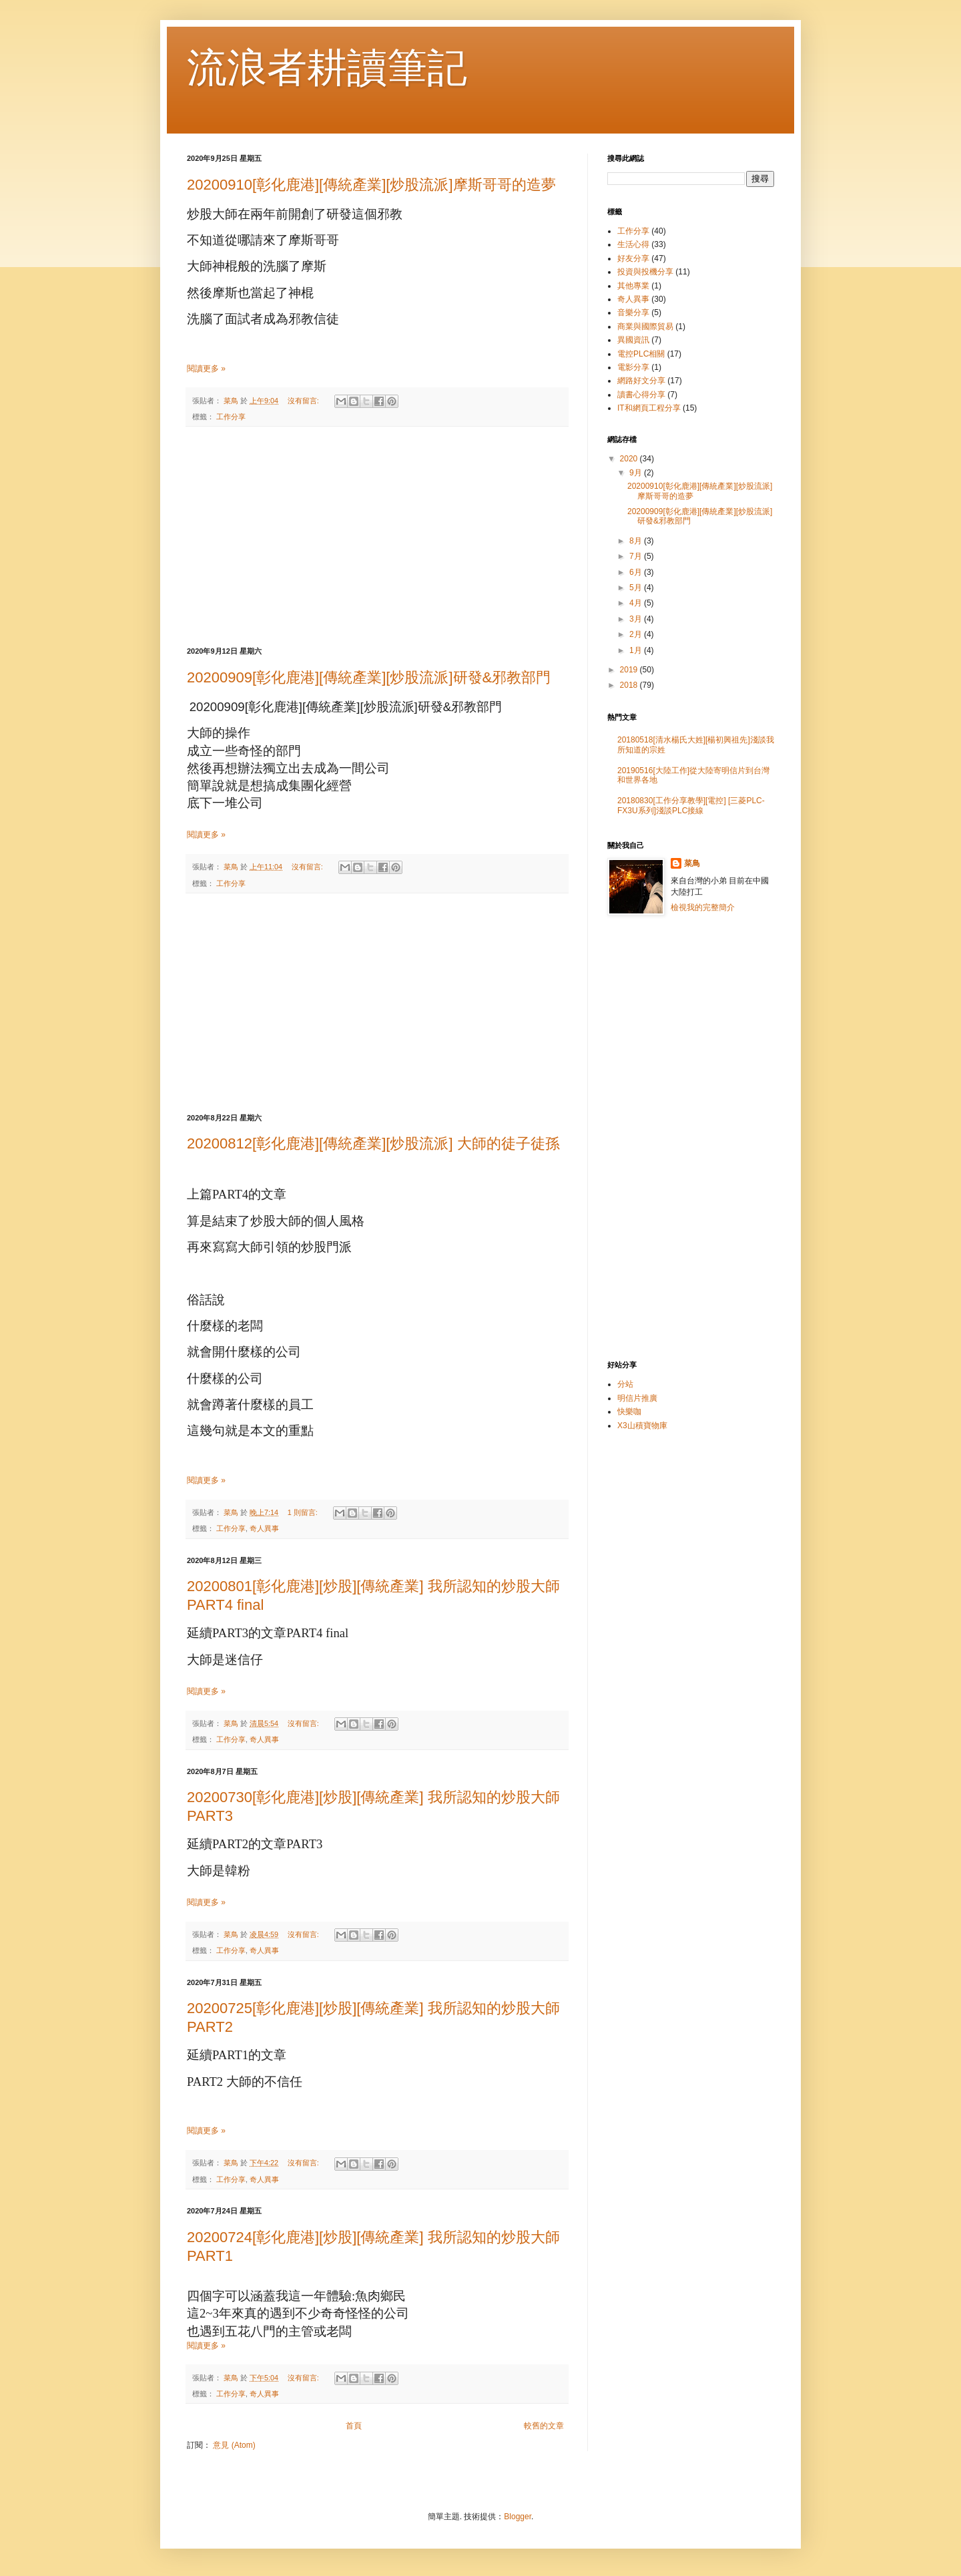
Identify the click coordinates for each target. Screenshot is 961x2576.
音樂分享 (633, 312)
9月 (636, 472)
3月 (636, 619)
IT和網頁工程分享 (649, 408)
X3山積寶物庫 (642, 1425)
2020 (630, 458)
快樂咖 (629, 1411)
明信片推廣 (637, 1398)
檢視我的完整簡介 (703, 907)
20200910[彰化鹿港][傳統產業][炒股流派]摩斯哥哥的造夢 (371, 184)
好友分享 (633, 258)
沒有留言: (304, 401)
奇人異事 (264, 1528)
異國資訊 (633, 340)
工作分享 (231, 417)
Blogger (517, 2516)
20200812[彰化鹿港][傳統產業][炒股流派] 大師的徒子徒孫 (373, 1143)
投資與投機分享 (645, 271)
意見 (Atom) (234, 2445)
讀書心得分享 (641, 394)
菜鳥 (692, 863)
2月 (636, 634)
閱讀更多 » (206, 368)
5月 (636, 587)
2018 (630, 685)
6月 (636, 572)
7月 (636, 556)
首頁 (354, 2425)
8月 (636, 541)
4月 (636, 603)
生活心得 (633, 244)
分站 (625, 1384)
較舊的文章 (544, 2425)
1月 (636, 650)
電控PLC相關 (641, 354)
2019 (630, 669)
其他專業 (633, 285)
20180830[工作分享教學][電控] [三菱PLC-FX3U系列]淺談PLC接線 (691, 805)
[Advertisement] (377, 536)
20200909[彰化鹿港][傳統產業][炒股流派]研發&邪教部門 (369, 677)
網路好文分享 (641, 380)
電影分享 (633, 367)
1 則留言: (304, 1512)
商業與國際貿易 (645, 326)
